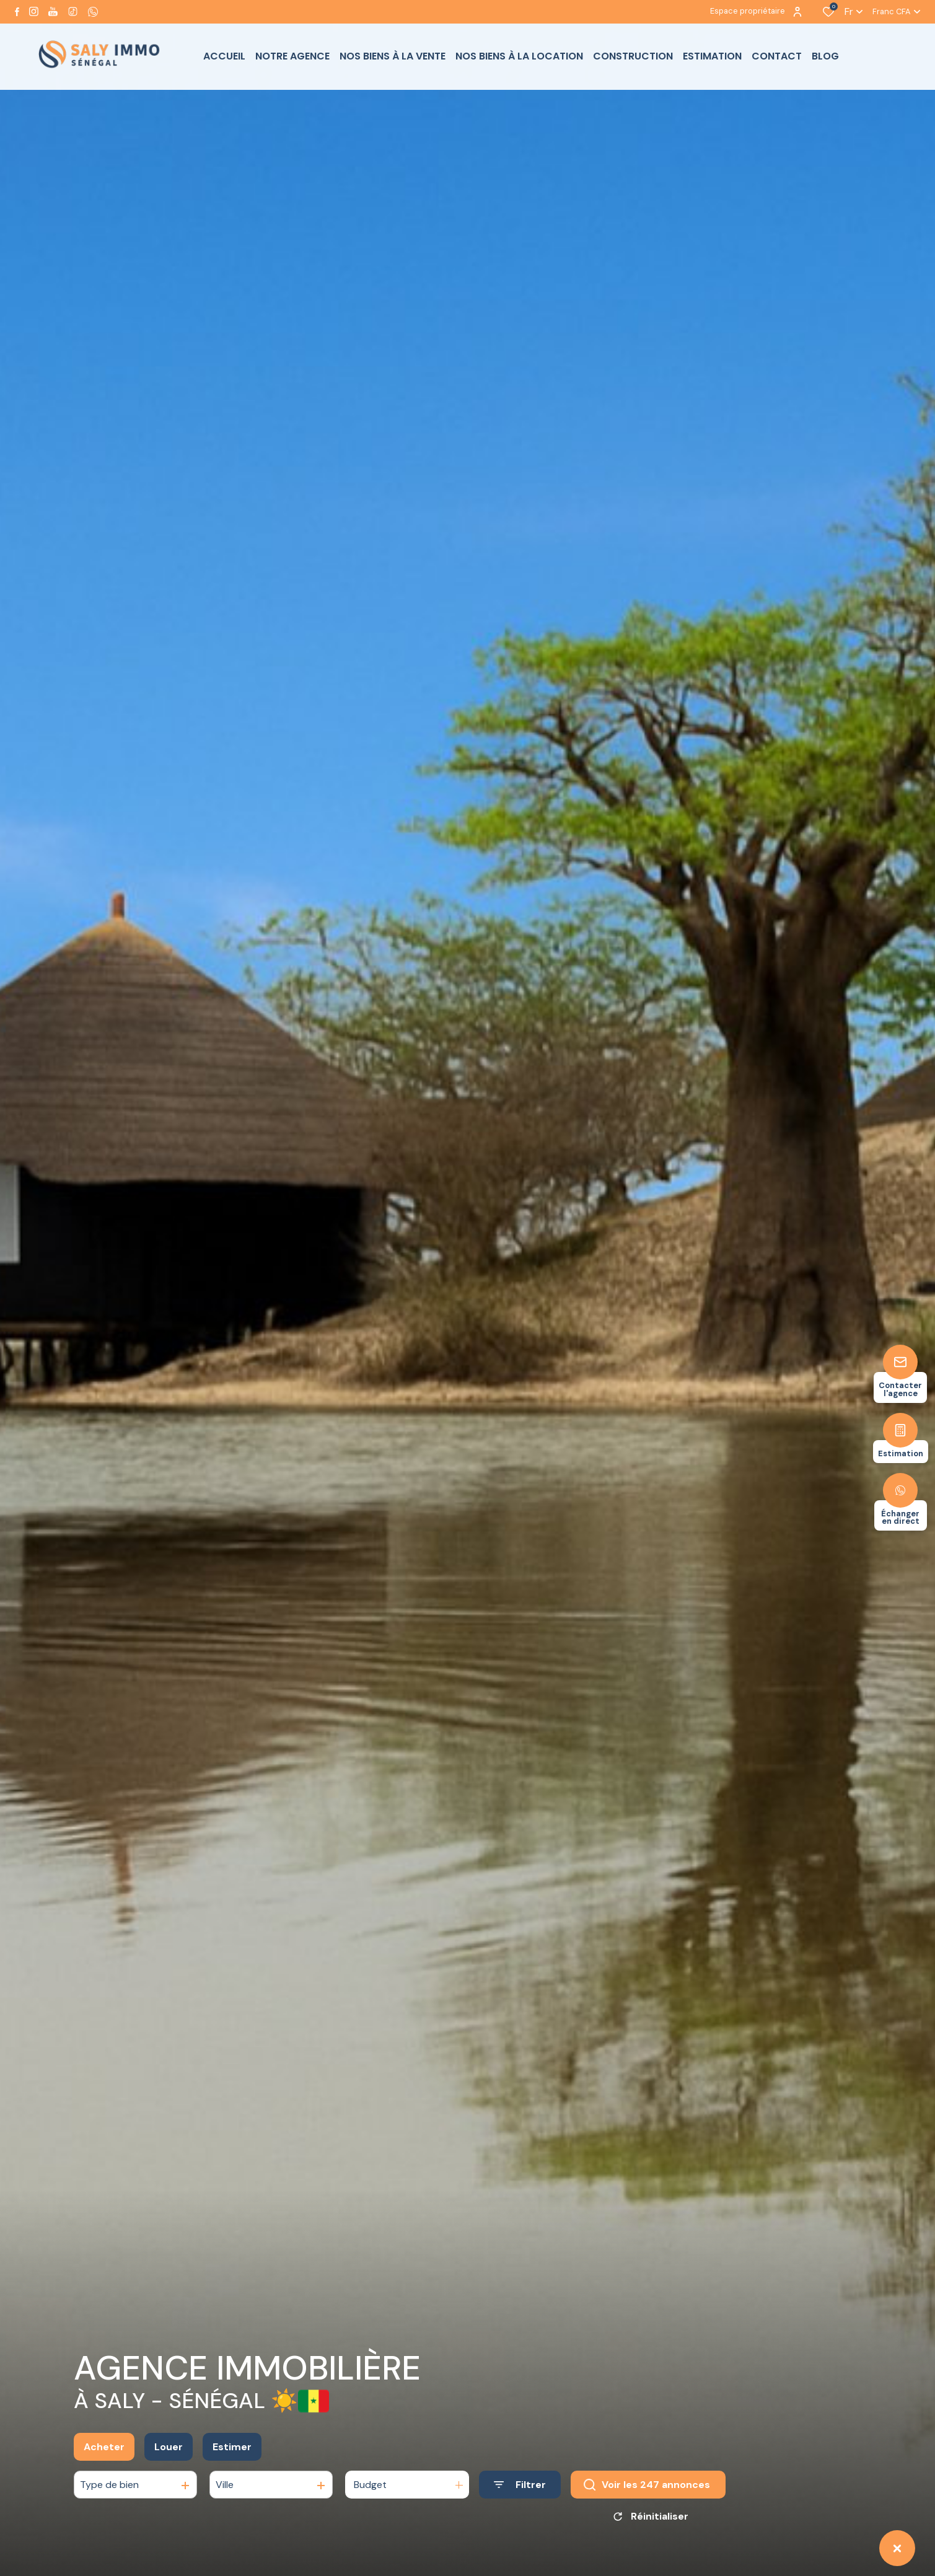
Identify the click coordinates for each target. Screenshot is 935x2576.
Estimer (232, 2464)
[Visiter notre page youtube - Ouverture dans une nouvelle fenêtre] (53, 11)
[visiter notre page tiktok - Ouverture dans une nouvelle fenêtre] (73, 11)
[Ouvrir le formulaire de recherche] (520, 2503)
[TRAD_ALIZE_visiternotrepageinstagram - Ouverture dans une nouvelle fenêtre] (33, 11)
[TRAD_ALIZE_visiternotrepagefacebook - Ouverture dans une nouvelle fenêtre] (17, 11)
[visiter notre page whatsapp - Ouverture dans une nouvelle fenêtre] (93, 12)
